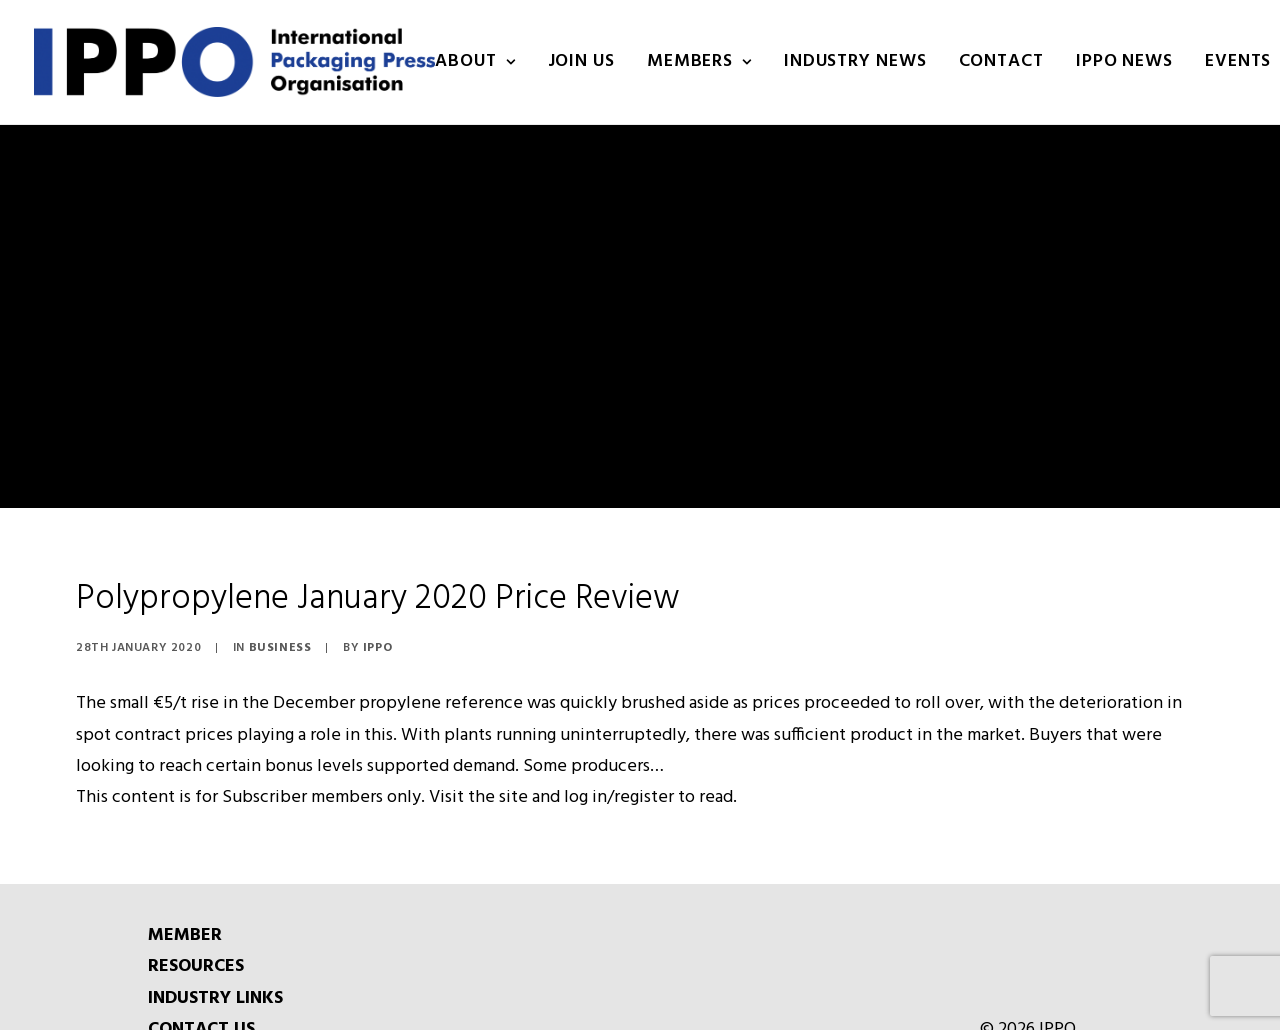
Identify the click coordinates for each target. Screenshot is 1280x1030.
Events (1238, 61)
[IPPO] (234, 62)
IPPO (377, 622)
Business (280, 622)
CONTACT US (201, 1003)
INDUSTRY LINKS (215, 971)
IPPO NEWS (1124, 61)
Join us (581, 61)
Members (699, 61)
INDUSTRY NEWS (855, 61)
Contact (1001, 61)
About (475, 61)
